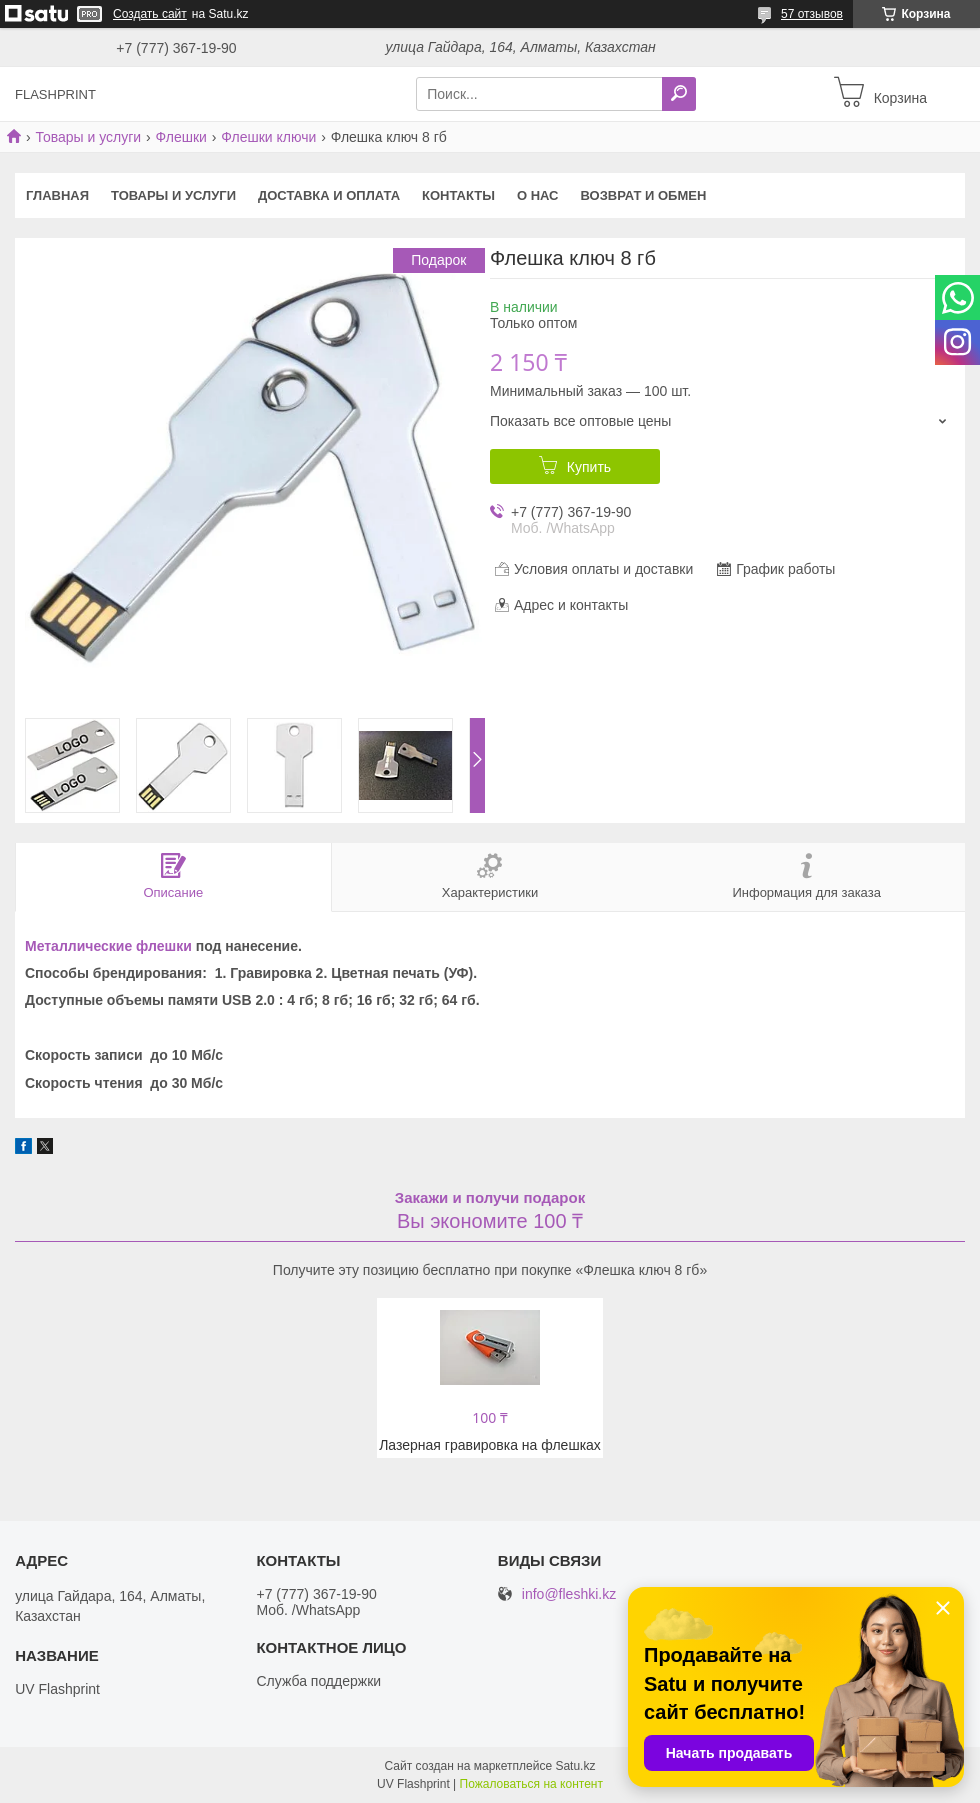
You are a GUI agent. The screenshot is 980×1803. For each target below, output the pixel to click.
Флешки (181, 137)
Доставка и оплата (329, 195)
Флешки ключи (268, 137)
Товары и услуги (88, 137)
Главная (57, 195)
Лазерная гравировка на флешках (490, 1445)
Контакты (458, 195)
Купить (589, 467)
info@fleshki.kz (569, 1594)
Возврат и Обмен (644, 195)
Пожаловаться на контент (531, 1784)
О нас (538, 195)
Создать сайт (150, 14)
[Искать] (679, 94)
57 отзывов (812, 14)
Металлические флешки (108, 946)
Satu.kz (575, 1766)
